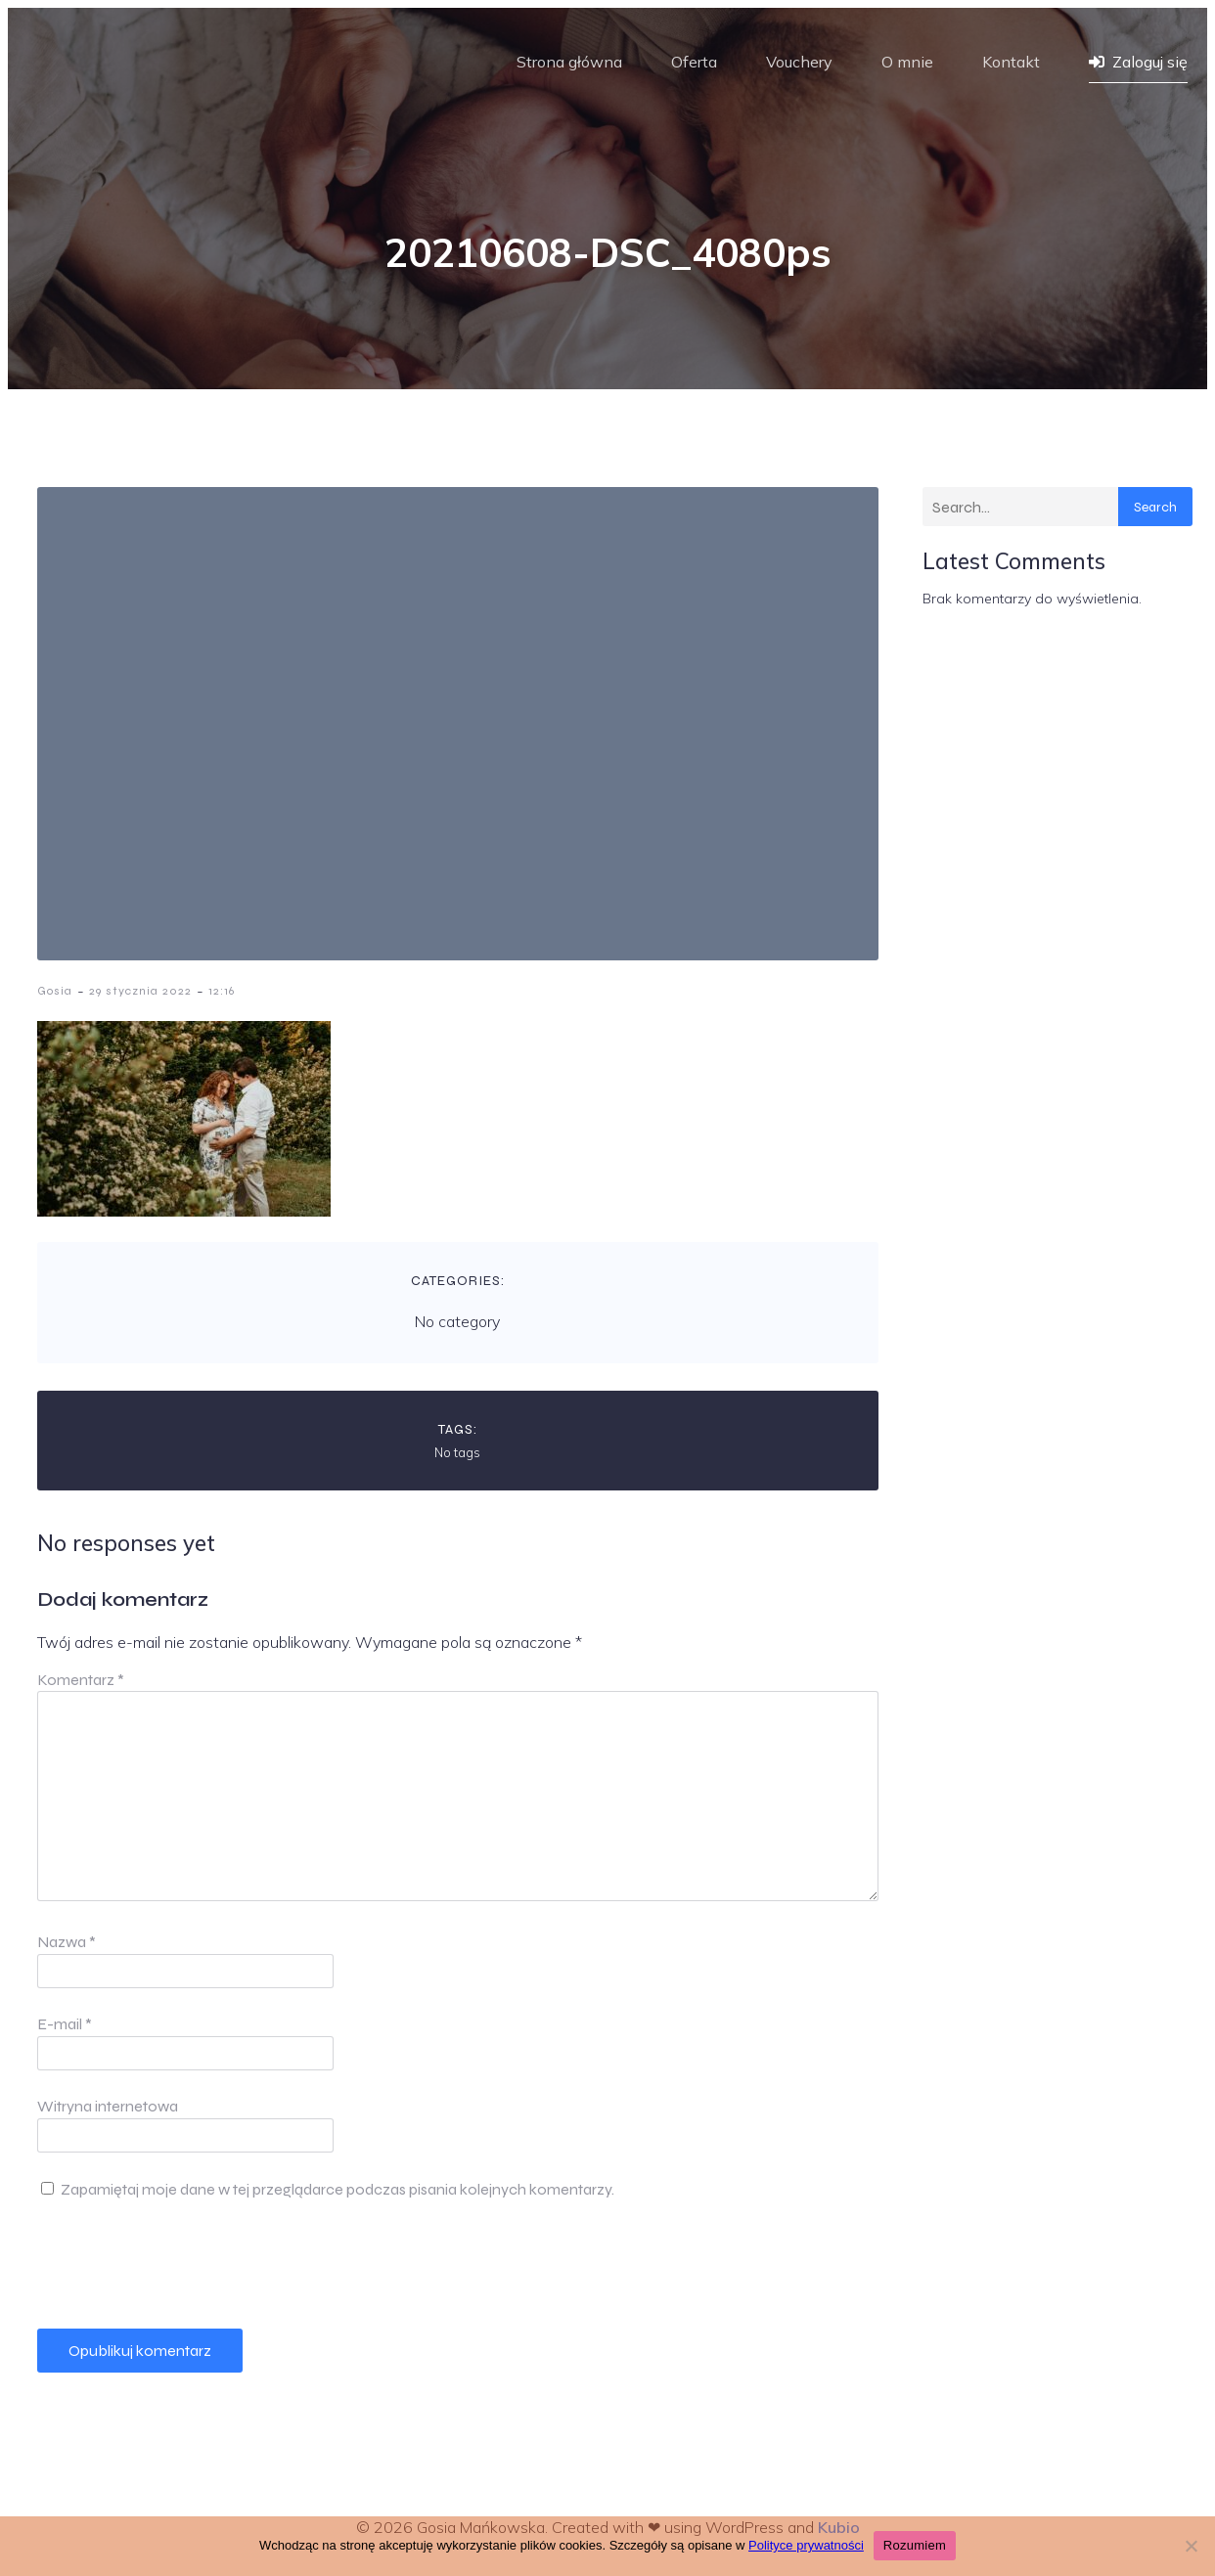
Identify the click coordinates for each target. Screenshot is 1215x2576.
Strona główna (569, 61)
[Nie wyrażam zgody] (1190, 2545)
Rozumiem (914, 2545)
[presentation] (186, 2265)
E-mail (64, 2024)
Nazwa (66, 1941)
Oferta (694, 61)
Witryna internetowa (107, 2106)
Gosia (54, 991)
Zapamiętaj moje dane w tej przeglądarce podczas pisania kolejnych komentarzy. (337, 2189)
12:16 (221, 991)
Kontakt (1011, 61)
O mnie (907, 61)
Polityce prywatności (806, 2545)
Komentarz (80, 1679)
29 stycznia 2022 (140, 991)
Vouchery (799, 61)
